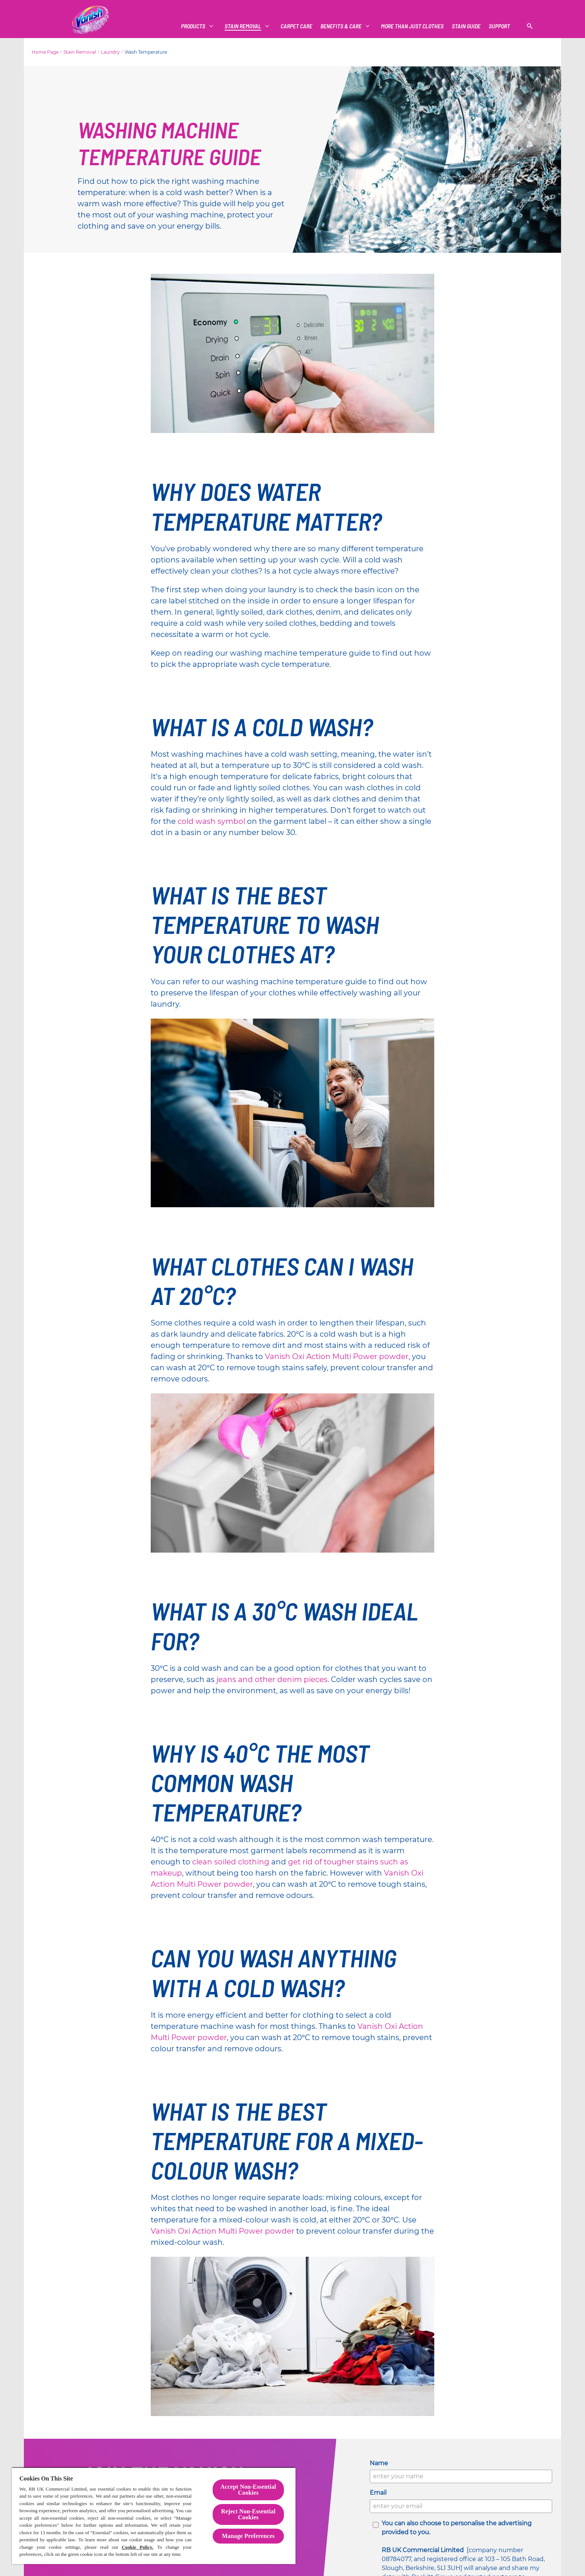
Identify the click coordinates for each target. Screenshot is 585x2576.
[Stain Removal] (243, 26)
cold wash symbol (211, 821)
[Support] (499, 26)
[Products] (193, 26)
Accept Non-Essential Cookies (248, 2490)
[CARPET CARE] (296, 26)
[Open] (529, 26)
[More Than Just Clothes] (412, 26)
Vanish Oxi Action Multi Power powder (337, 1356)
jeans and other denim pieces (272, 1679)
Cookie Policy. (137, 2547)
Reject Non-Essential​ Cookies (248, 2514)
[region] (153, 2515)
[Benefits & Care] (341, 26)
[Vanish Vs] (466, 26)
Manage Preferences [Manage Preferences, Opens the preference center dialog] (248, 2536)
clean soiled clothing (230, 1861)
